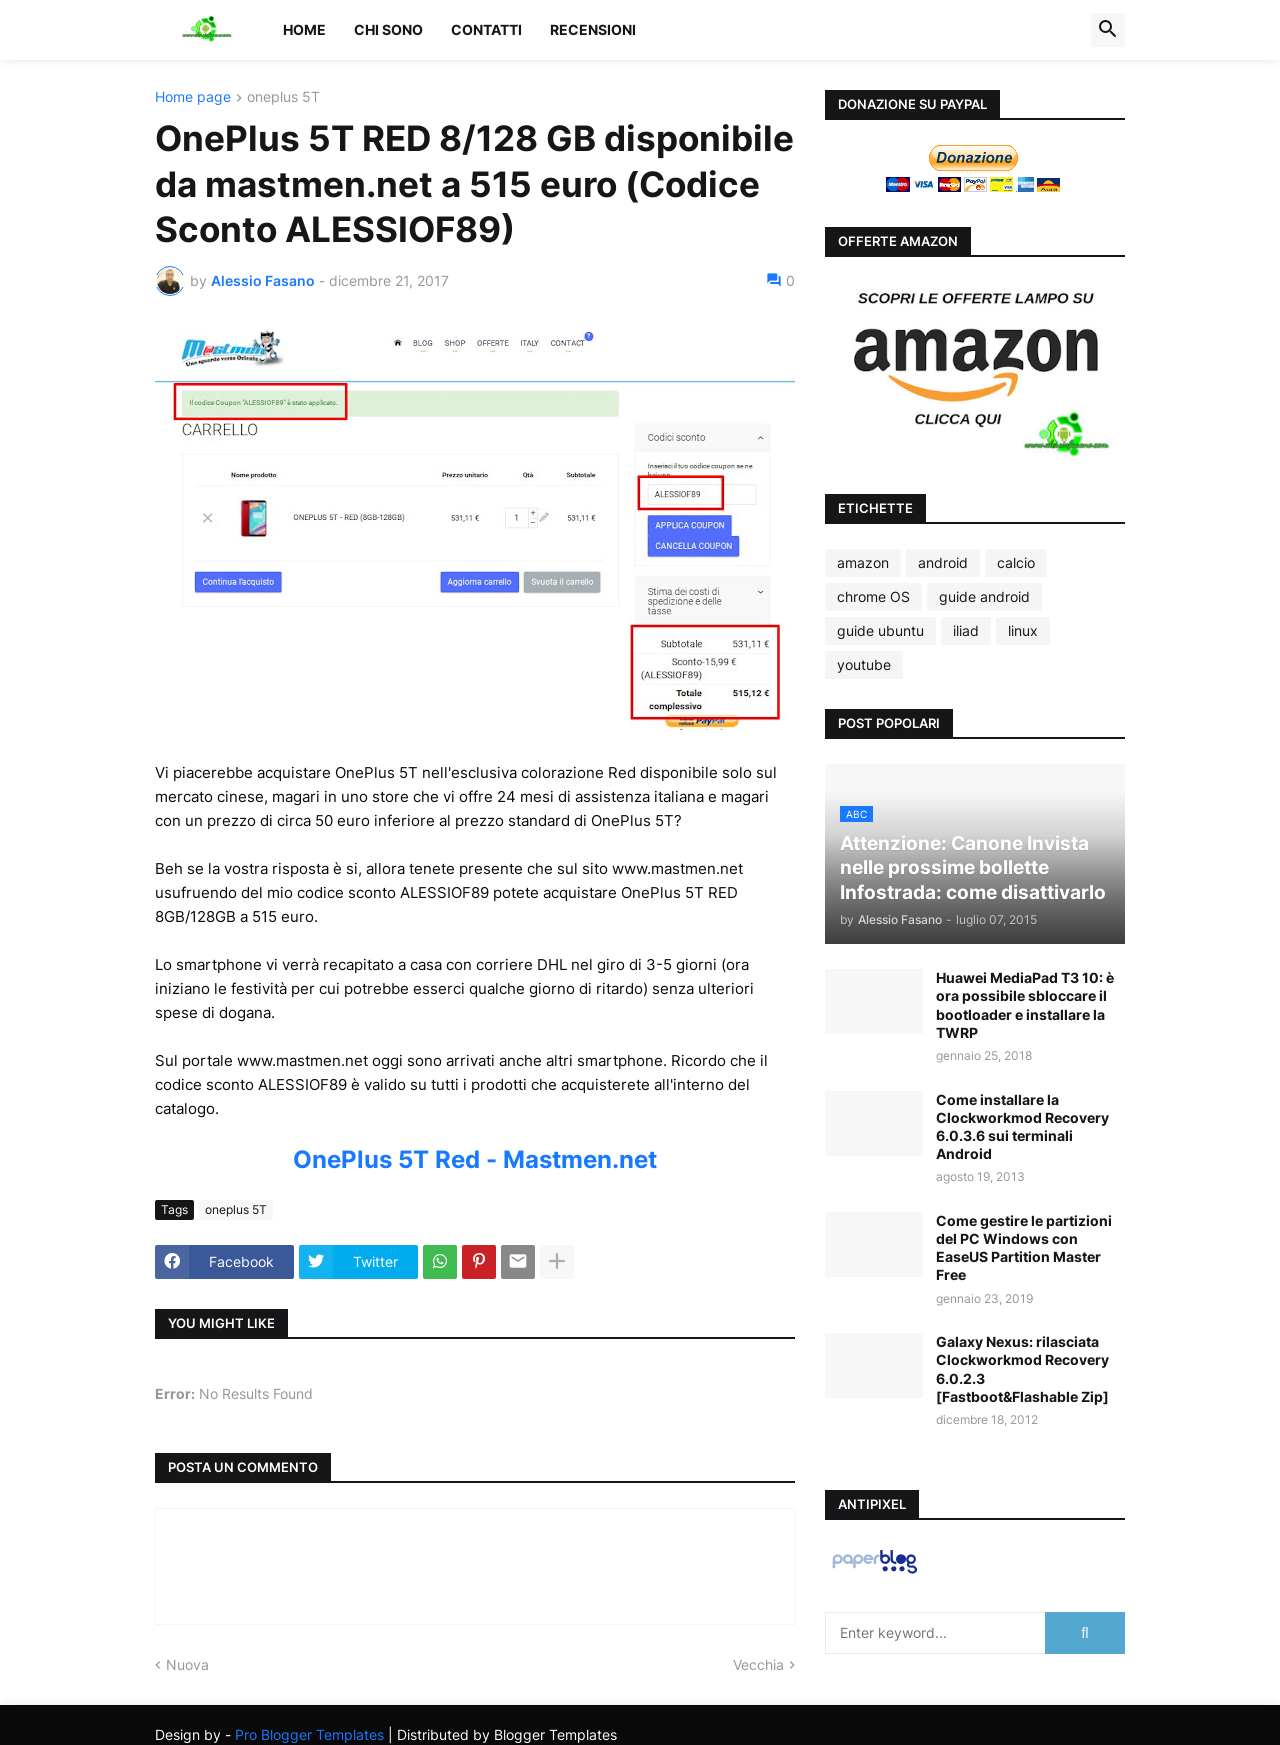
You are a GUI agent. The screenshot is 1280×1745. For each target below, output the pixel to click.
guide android (984, 596)
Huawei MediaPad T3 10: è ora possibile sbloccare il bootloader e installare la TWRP (1025, 1005)
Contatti (486, 29)
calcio (1016, 562)
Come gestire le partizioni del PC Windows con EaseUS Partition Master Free (1024, 1248)
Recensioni (593, 29)
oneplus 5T (283, 97)
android (943, 562)
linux (1023, 630)
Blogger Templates (555, 1734)
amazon (863, 562)
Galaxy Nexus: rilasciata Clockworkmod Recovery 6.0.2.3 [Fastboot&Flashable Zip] (1022, 1369)
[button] (1108, 30)
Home (304, 29)
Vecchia (758, 1664)
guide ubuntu (880, 630)
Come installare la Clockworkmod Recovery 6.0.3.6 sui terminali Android (1022, 1127)
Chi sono (388, 29)
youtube (864, 664)
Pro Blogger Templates (309, 1734)
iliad (966, 630)
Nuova (187, 1664)
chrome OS (873, 596)
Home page (193, 97)
